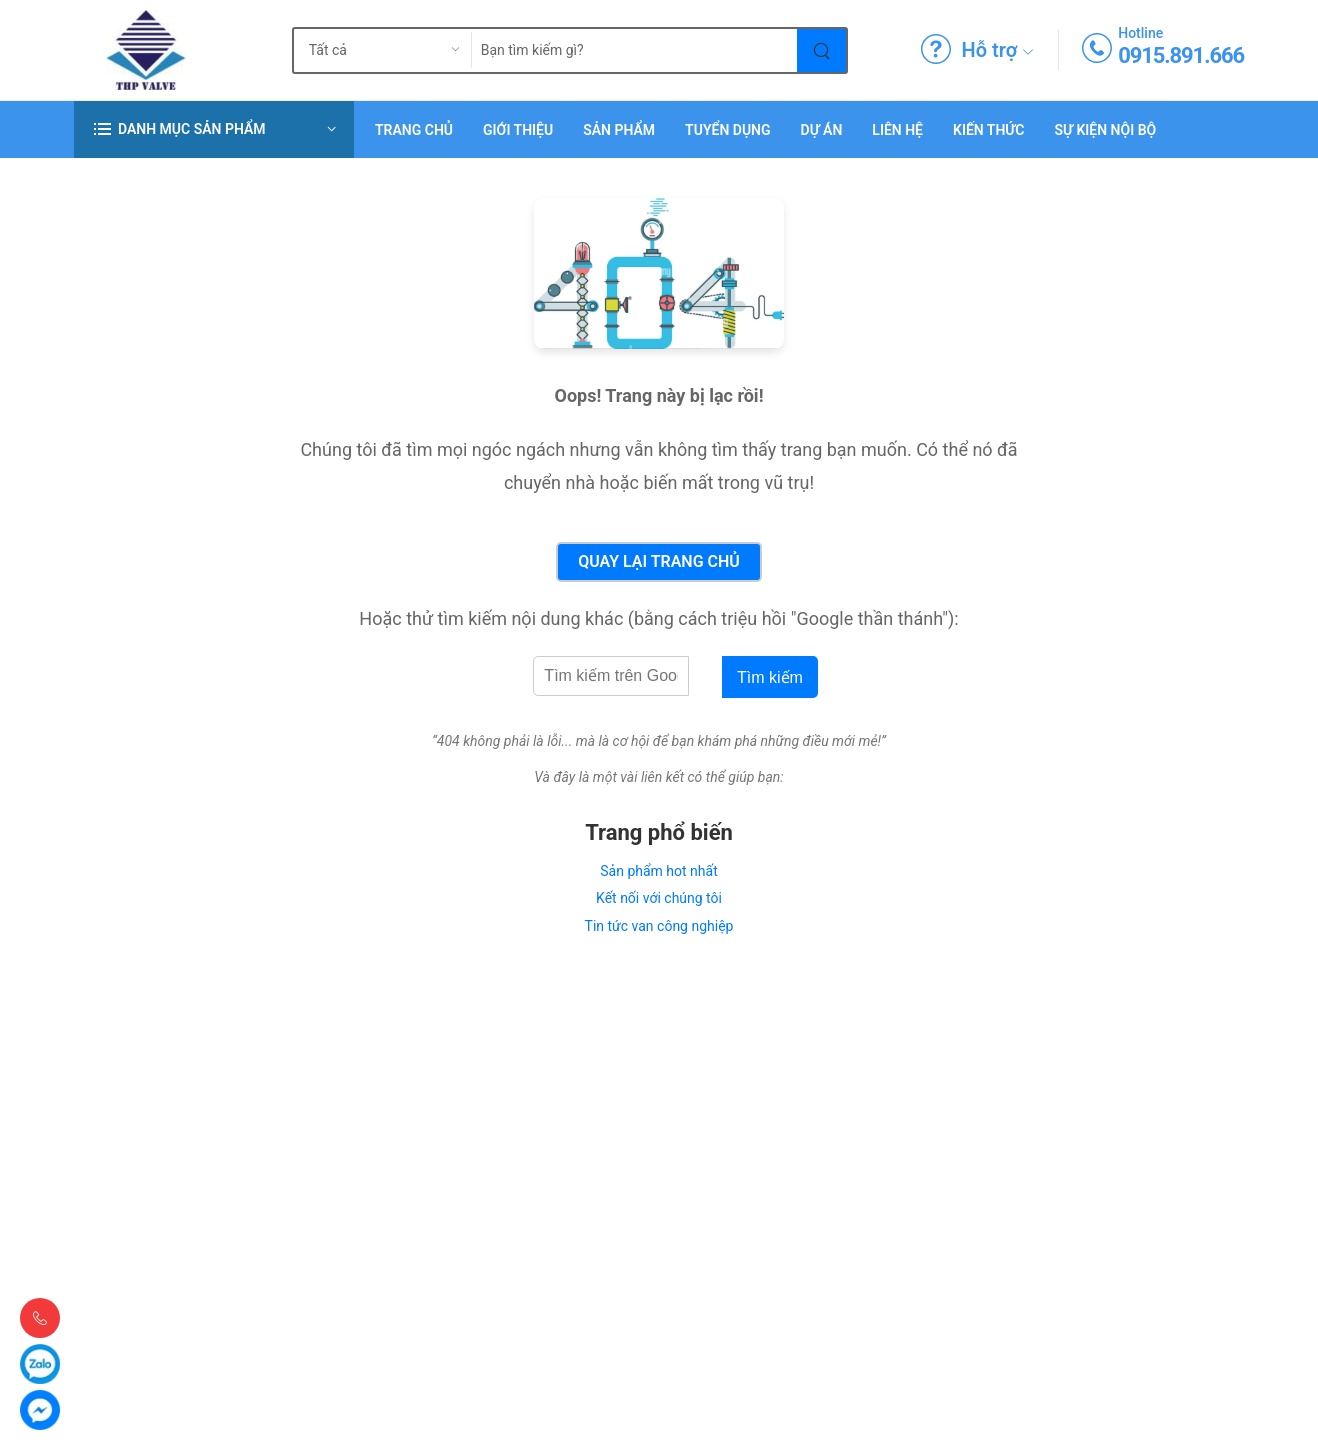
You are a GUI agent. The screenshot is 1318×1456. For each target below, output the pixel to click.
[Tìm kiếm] (822, 50)
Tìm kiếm (770, 677)
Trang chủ (414, 130)
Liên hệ (897, 130)
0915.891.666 (1181, 55)
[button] (214, 129)
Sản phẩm (619, 130)
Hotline (1140, 33)
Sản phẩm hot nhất (658, 871)
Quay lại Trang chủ (659, 561)
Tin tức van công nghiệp (659, 926)
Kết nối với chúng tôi (659, 898)
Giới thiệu (518, 130)
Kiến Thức (988, 130)
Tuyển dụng (727, 130)
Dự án (822, 130)
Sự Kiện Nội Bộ (1105, 130)
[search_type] (367, 50)
